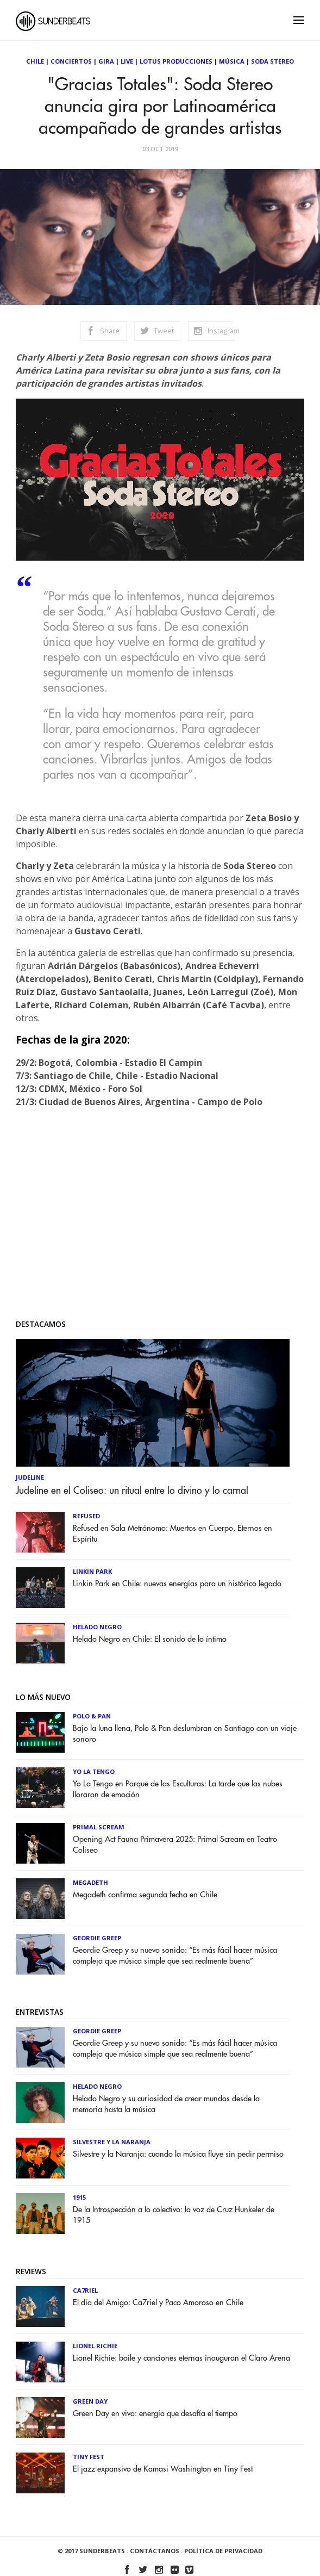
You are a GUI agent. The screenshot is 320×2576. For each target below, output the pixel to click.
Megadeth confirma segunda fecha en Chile (145, 1895)
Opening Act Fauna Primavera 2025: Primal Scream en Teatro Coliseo (175, 1844)
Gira (106, 61)
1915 (79, 2197)
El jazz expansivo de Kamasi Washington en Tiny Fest (163, 2469)
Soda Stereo (272, 61)
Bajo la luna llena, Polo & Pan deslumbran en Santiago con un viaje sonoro (185, 1733)
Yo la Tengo (94, 1771)
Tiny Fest (88, 2457)
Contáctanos (154, 2551)
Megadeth (90, 1882)
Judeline (30, 1477)
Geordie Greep (97, 1938)
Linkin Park (92, 1571)
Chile (35, 61)
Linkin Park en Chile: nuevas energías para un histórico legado (177, 1584)
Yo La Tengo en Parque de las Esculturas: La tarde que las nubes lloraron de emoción (178, 1789)
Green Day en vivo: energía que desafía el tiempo (155, 2414)
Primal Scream (98, 1827)
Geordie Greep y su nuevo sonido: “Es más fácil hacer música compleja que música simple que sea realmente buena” (175, 1955)
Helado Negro (97, 1627)
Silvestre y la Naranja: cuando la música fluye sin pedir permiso (178, 2154)
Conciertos (71, 61)
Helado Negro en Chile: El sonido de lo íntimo (150, 1639)
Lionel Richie (95, 2346)
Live (127, 61)
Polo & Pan (92, 1716)
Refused (86, 1516)
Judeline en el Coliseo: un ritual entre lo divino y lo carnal (132, 1490)
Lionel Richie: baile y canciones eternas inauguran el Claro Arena (181, 2358)
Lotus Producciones (176, 61)
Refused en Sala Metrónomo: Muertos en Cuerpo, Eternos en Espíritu (172, 1533)
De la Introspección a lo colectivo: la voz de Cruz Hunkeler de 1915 (173, 2215)
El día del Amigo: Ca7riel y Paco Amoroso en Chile (158, 2303)
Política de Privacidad (223, 2551)
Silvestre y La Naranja (111, 2142)
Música (231, 61)
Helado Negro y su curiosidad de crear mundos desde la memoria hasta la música (166, 2104)
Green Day (90, 2401)
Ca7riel (85, 2290)
